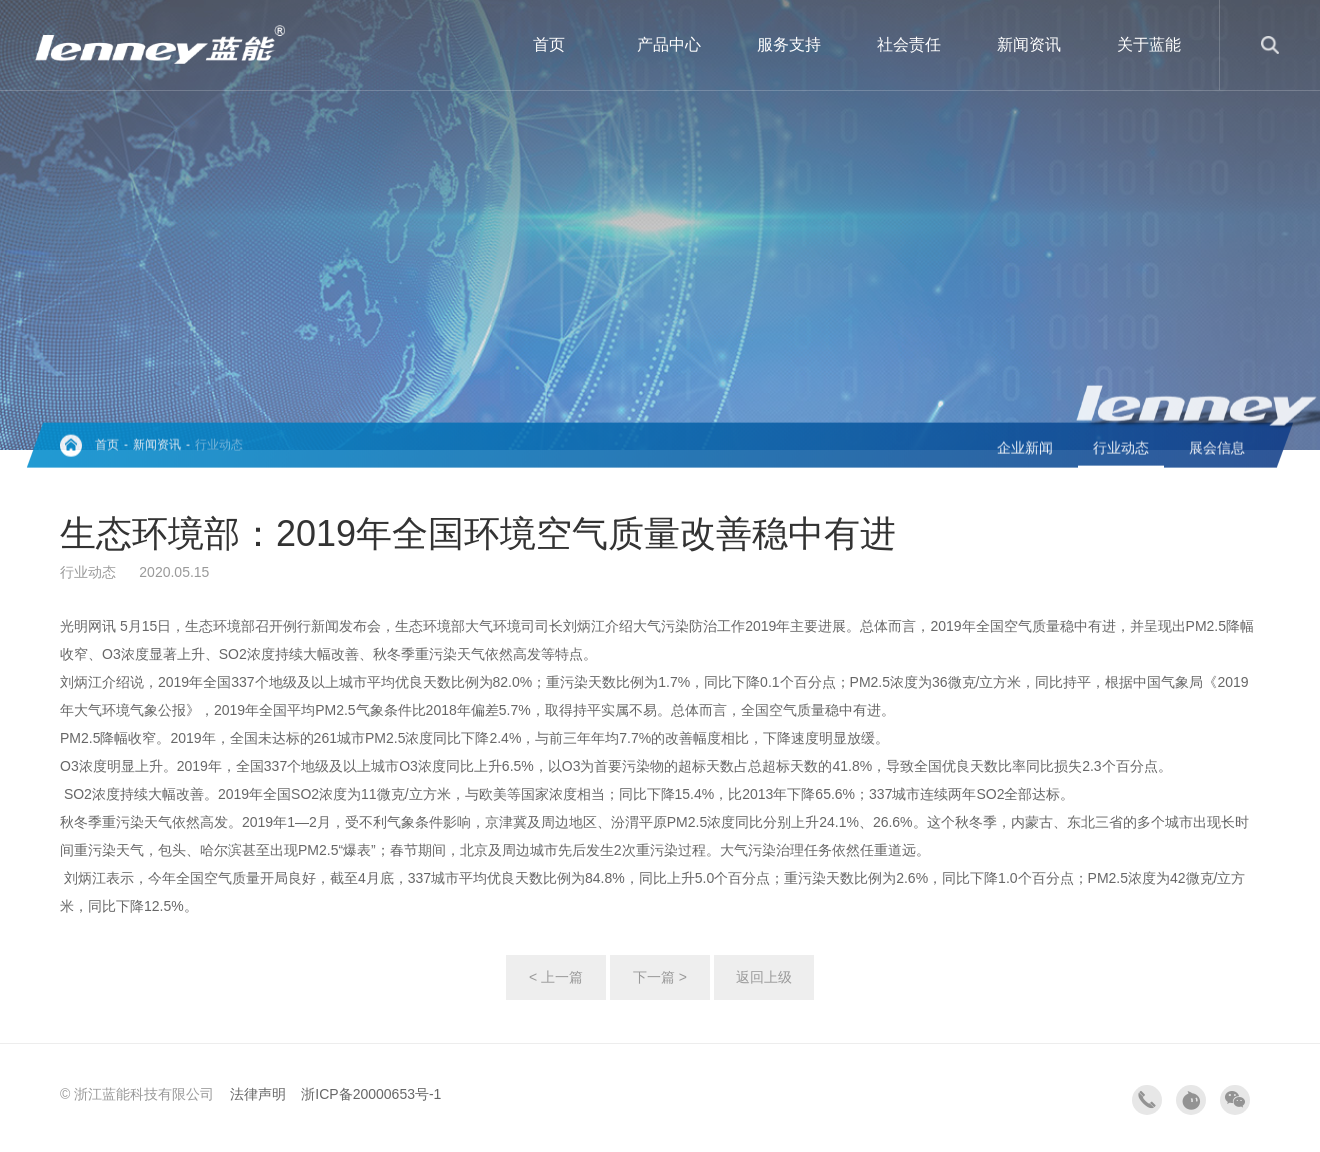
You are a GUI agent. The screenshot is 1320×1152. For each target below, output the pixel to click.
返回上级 (764, 977)
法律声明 (258, 1094)
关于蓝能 (1149, 44)
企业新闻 (1025, 450)
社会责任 (909, 44)
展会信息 (1217, 450)
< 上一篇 (556, 977)
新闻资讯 (1029, 44)
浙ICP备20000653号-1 (371, 1094)
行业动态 (219, 447)
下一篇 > (660, 977)
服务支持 (789, 44)
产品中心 (669, 44)
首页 (549, 44)
